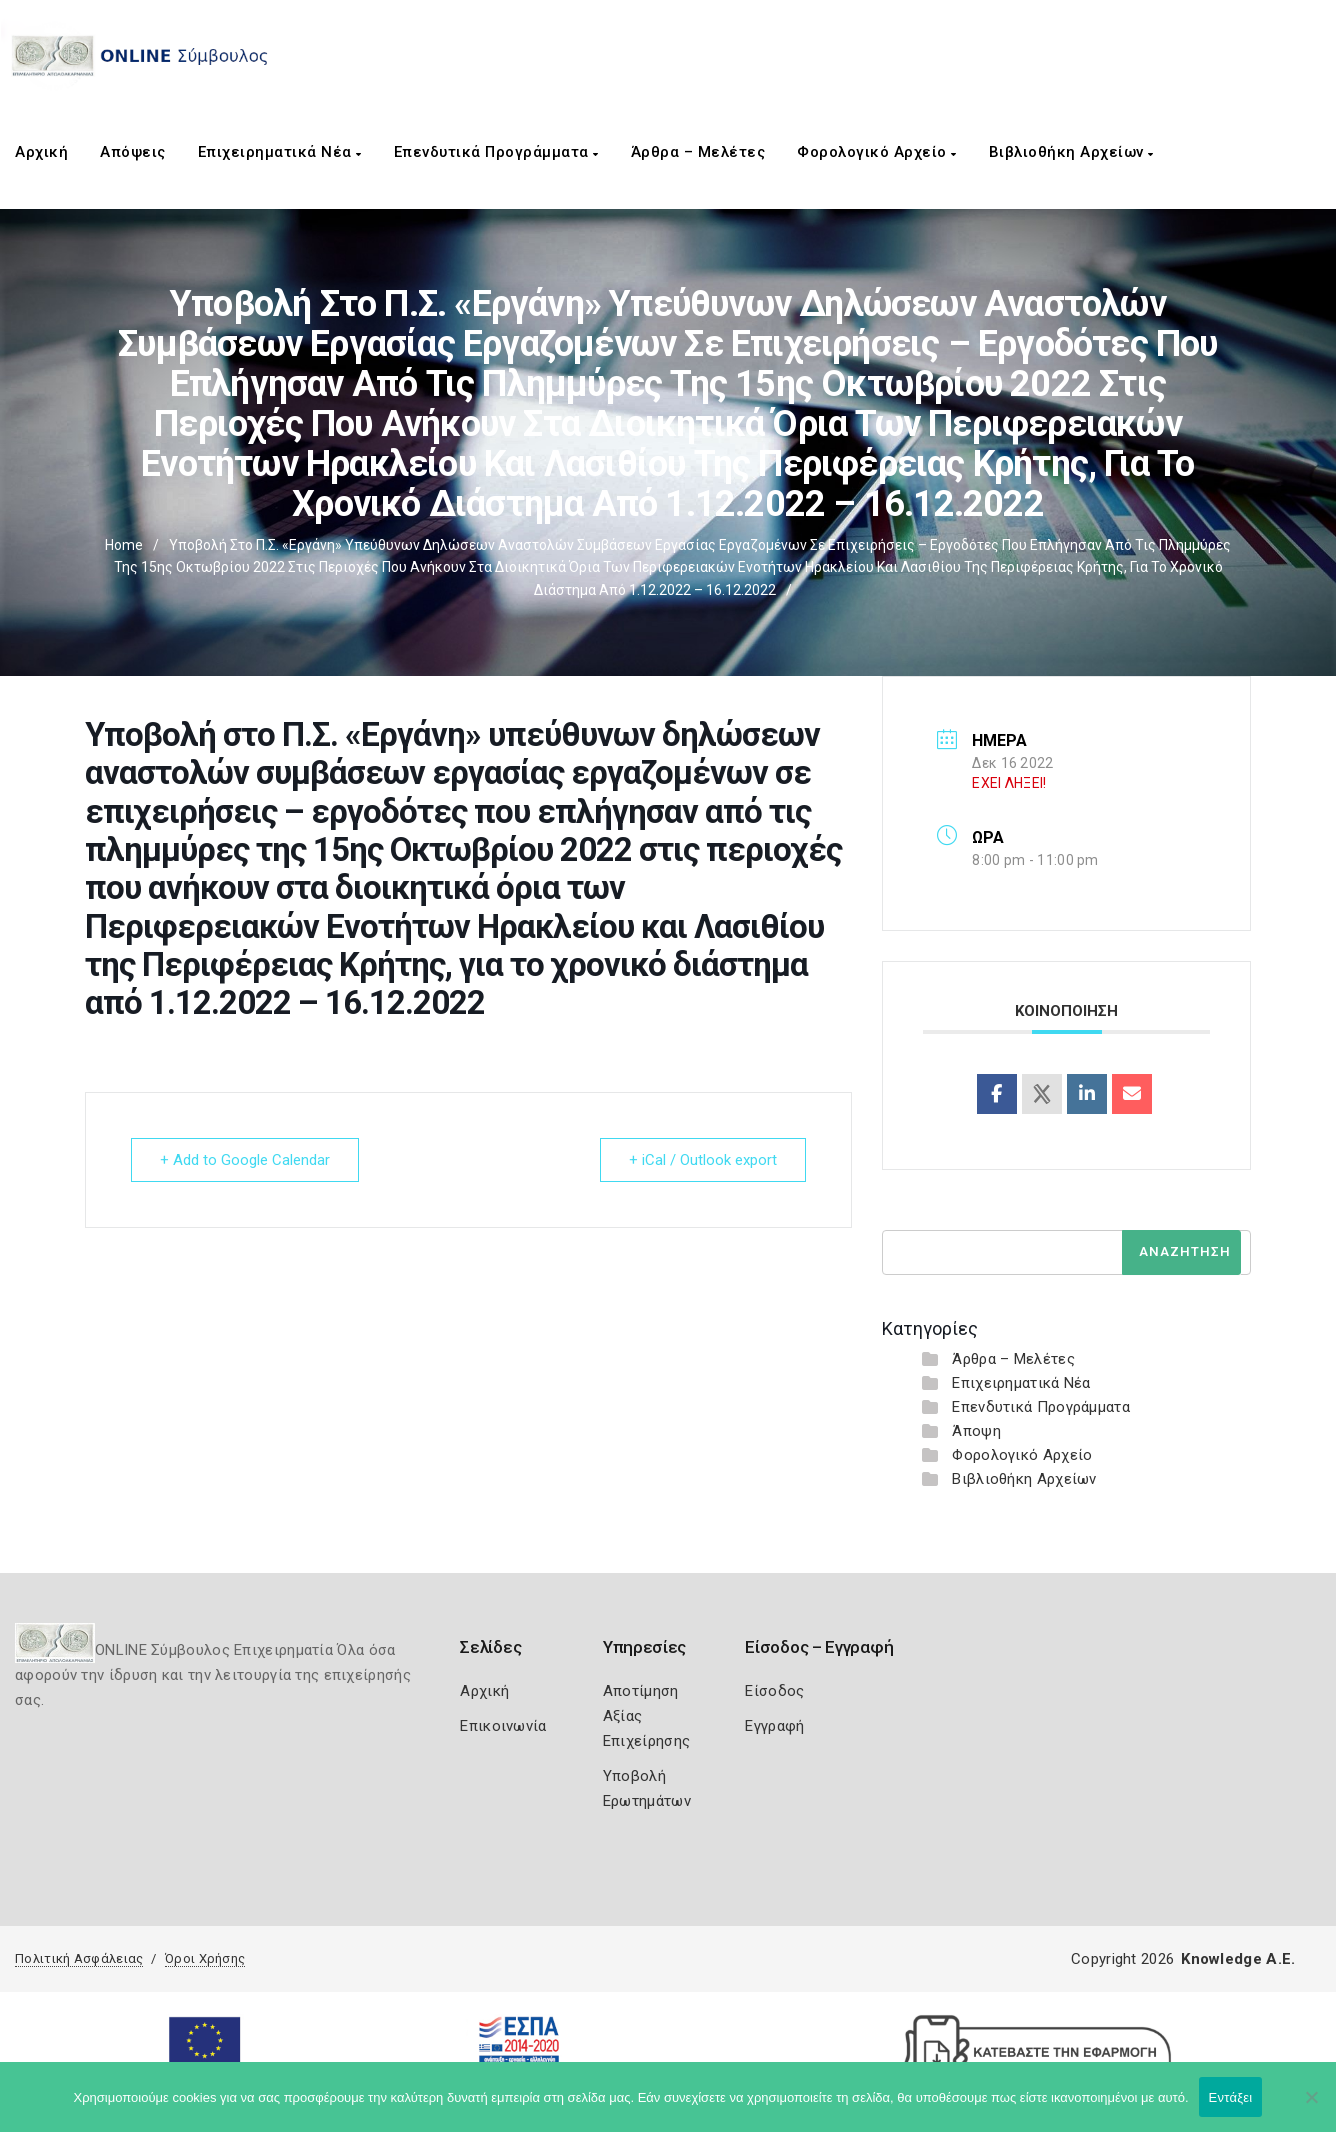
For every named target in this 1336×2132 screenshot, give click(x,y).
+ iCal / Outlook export (703, 1160)
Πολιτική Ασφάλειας (79, 1958)
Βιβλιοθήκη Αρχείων (1071, 152)
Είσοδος (774, 1691)
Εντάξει (1231, 2097)
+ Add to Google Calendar (245, 1160)
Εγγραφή (774, 1726)
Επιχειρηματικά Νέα (280, 152)
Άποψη (976, 1431)
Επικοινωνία (503, 1726)
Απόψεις (133, 152)
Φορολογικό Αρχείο (877, 152)
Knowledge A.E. (1238, 1959)
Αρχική (41, 152)
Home (124, 545)
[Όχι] (1311, 2107)
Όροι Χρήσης (205, 1958)
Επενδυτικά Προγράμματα (496, 152)
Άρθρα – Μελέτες (698, 152)
